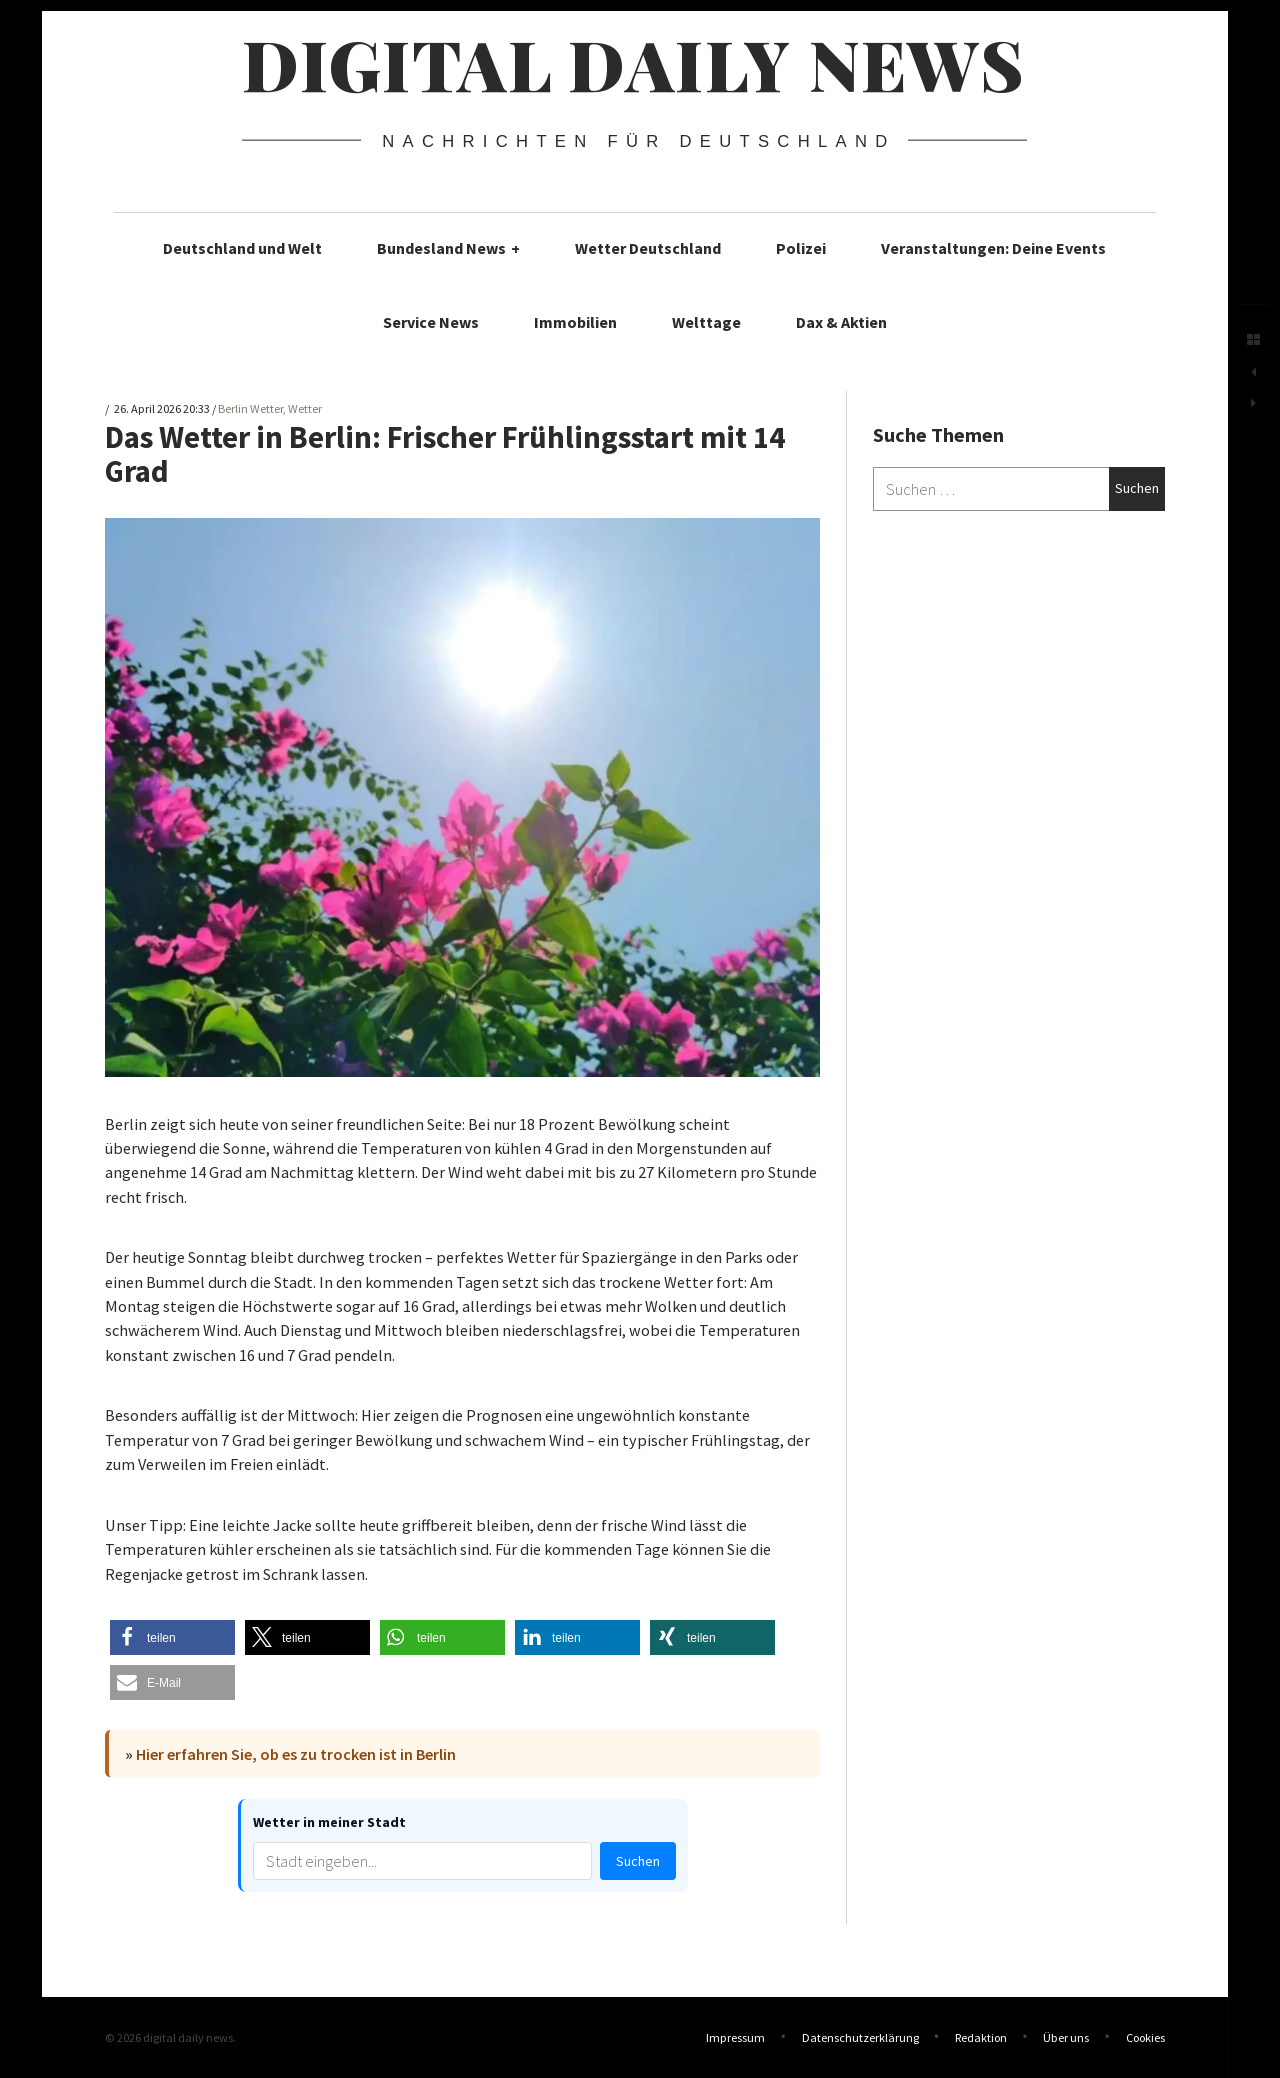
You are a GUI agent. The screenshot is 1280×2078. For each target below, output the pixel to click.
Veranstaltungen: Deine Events (993, 248)
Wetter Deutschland (648, 248)
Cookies (1145, 2037)
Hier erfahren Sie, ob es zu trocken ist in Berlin (296, 1754)
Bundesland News (448, 248)
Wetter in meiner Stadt (329, 1822)
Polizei (801, 248)
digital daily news (633, 63)
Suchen (638, 1861)
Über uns (1066, 2037)
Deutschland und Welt (242, 248)
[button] (172, 1637)
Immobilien (575, 322)
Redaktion (981, 2037)
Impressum (735, 2037)
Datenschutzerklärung (860, 2037)
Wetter (305, 408)
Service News (431, 322)
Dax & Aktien (841, 322)
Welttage (706, 322)
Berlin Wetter (250, 408)
